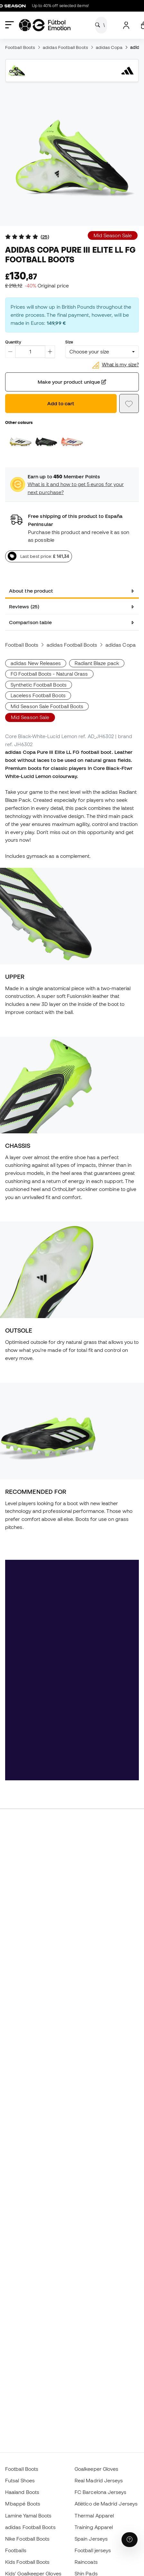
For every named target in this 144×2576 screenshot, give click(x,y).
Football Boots (20, 47)
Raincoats (86, 2562)
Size (69, 342)
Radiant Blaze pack (97, 663)
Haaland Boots (22, 2492)
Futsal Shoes (20, 2480)
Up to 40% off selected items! (49, 5)
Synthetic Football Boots (39, 685)
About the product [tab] (31, 591)
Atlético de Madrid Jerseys (106, 2503)
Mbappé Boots (22, 2503)
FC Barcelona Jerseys (101, 2492)
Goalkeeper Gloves (96, 2469)
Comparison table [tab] (30, 622)
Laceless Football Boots (38, 695)
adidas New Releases (36, 663)
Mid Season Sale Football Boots (47, 706)
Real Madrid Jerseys (99, 2480)
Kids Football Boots (27, 2562)
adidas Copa (109, 47)
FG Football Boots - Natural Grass (49, 674)
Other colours (18, 422)
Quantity (13, 342)
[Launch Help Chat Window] (130, 2539)
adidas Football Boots (65, 47)
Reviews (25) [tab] (24, 606)
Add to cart (60, 403)
